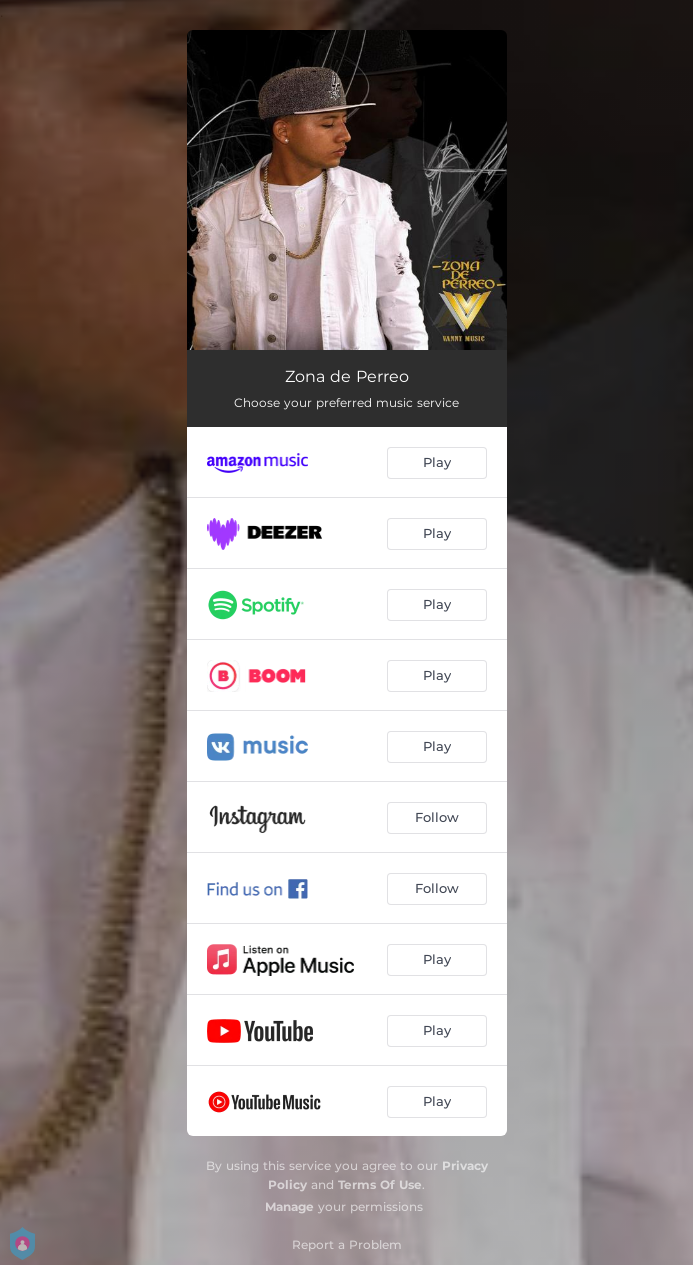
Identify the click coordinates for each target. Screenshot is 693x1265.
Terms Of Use (380, 1184)
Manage (289, 1206)
